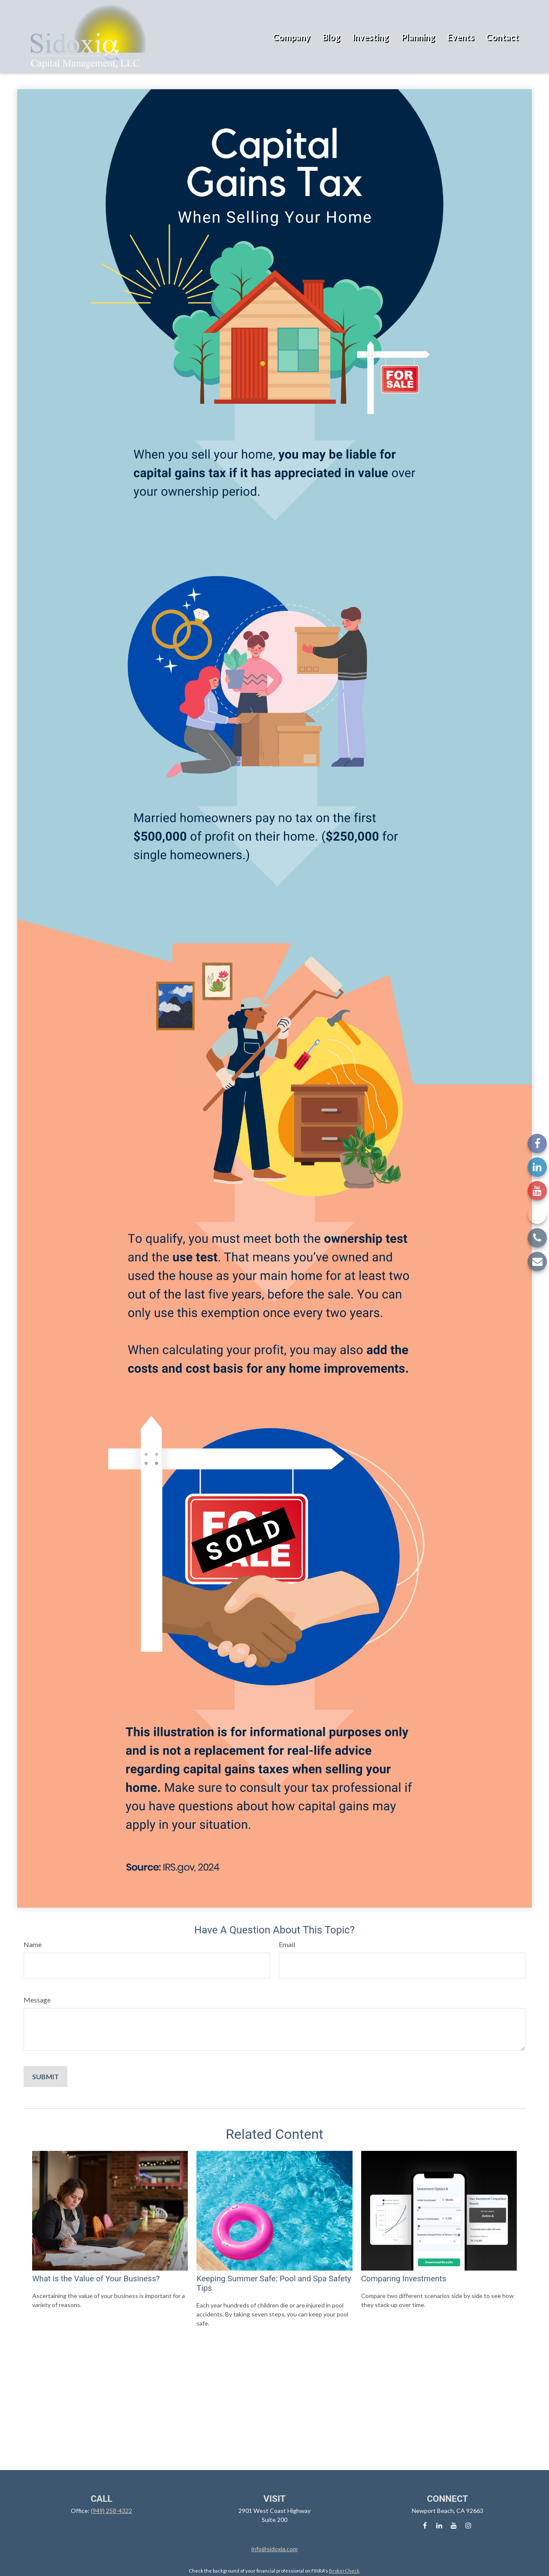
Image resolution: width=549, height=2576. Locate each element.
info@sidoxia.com (274, 2548)
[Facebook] (537, 1143)
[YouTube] (537, 1190)
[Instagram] (537, 1214)
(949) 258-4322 (111, 2510)
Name (33, 1944)
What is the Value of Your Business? (96, 2278)
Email (287, 1944)
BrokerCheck (344, 2570)
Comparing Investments (403, 2278)
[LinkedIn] (537, 1167)
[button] (291, 36)
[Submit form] (45, 2076)
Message (37, 2000)
